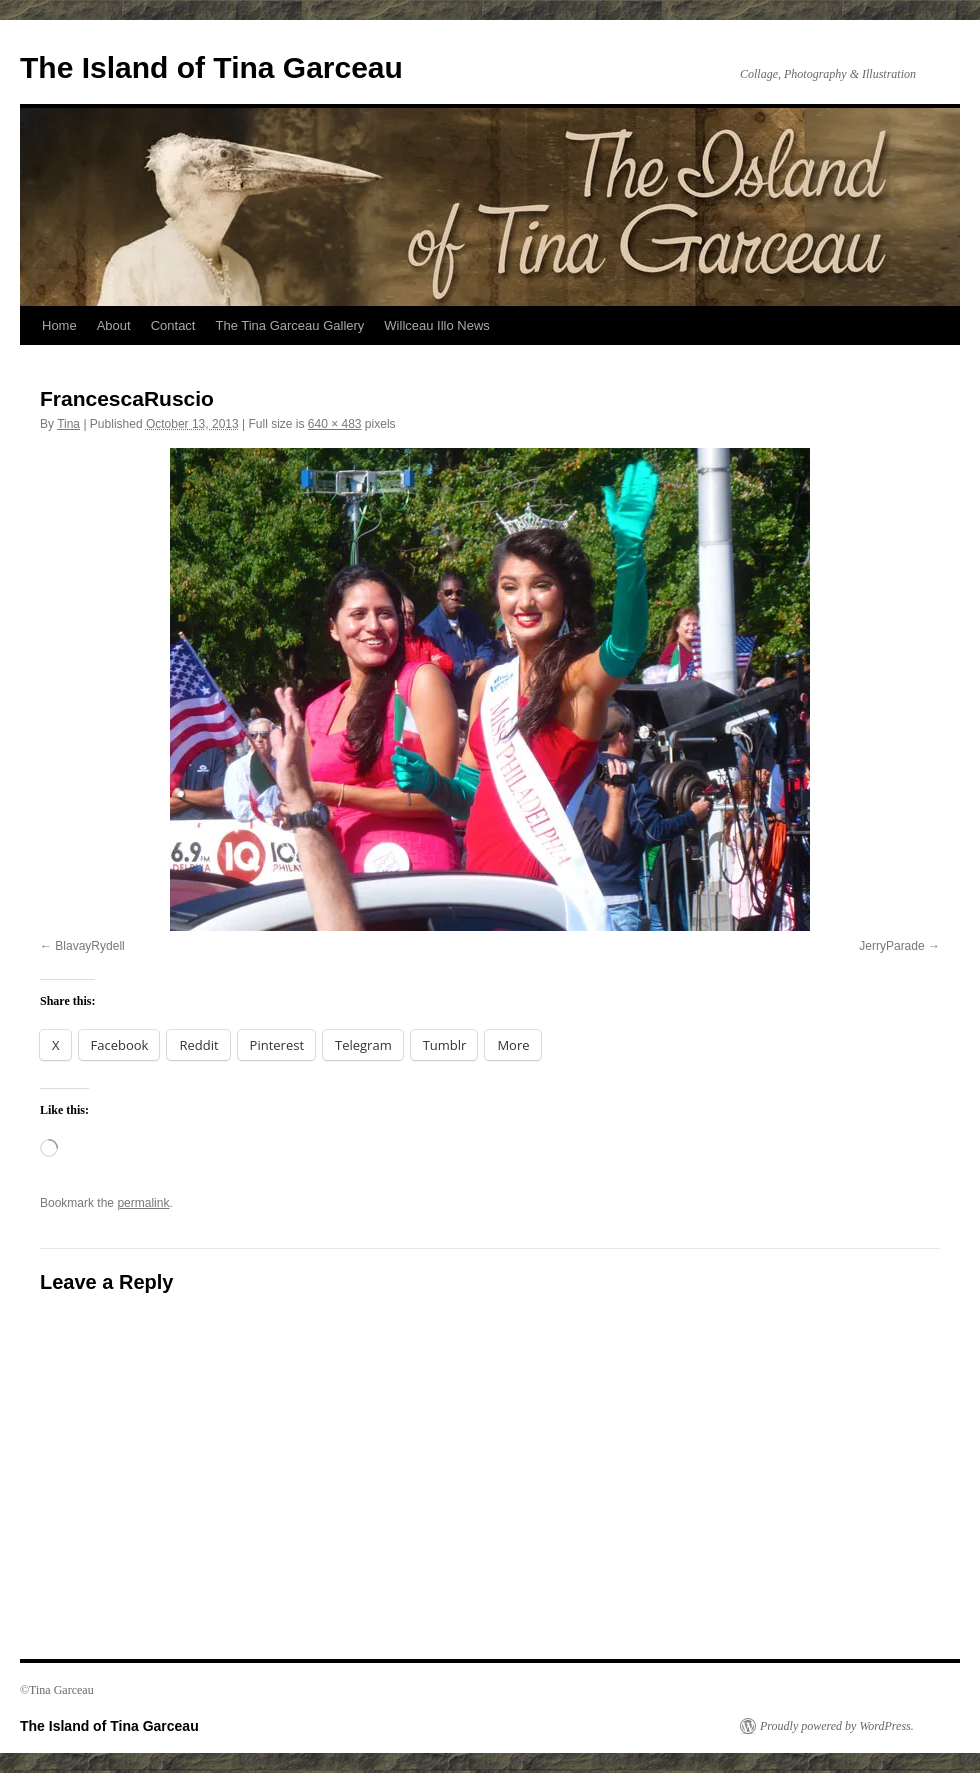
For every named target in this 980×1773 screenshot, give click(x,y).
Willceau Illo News (436, 325)
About (114, 325)
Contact (173, 325)
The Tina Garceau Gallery (289, 325)
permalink (143, 1203)
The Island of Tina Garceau (211, 67)
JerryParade (891, 946)
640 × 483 (335, 424)
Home (59, 325)
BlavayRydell (89, 946)
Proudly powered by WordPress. (837, 1726)
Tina (68, 424)
